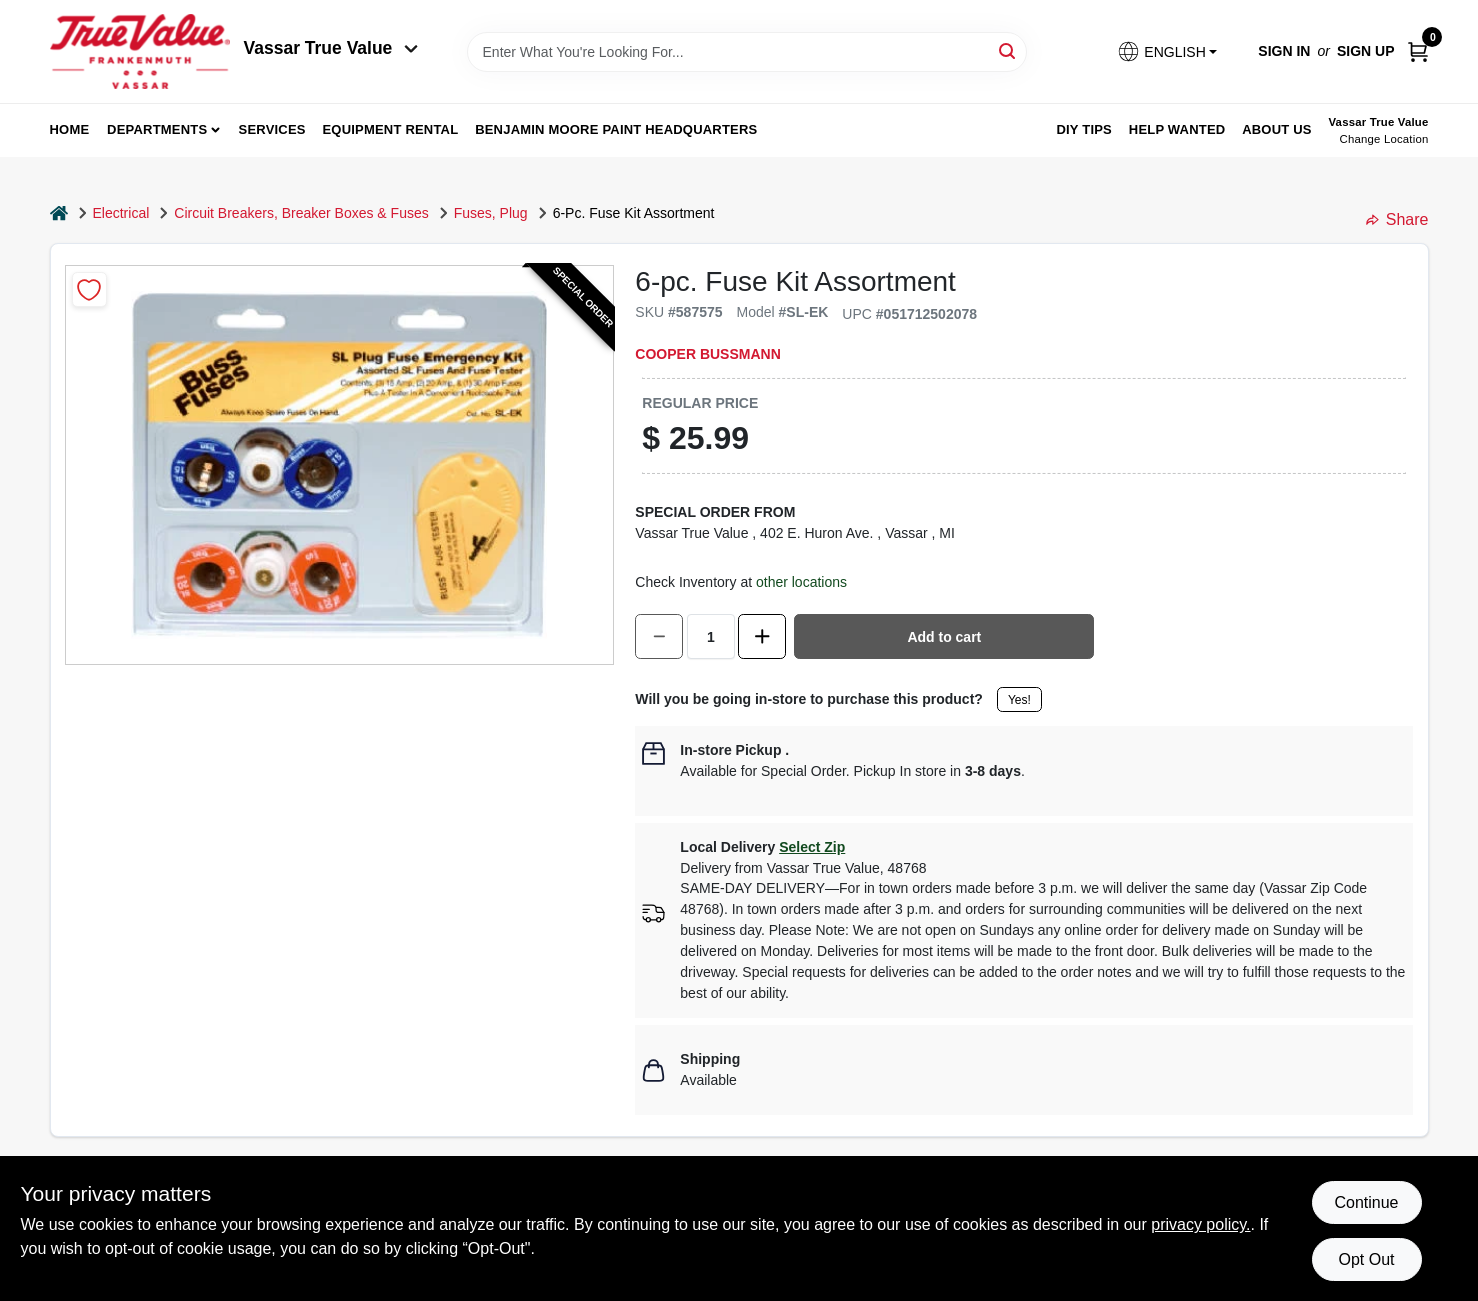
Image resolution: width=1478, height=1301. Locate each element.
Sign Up (1366, 51)
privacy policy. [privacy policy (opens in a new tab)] (1200, 1224)
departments (157, 129)
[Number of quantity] (711, 636)
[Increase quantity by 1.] (762, 636)
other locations (801, 582)
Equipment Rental (391, 129)
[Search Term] (747, 52)
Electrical (121, 213)
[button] (1167, 51)
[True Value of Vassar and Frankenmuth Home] (140, 51)
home (70, 129)
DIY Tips (1084, 129)
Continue (1366, 1202)
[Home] (59, 213)
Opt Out (1366, 1259)
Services (272, 129)
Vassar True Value (331, 48)
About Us (1277, 129)
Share (1397, 219)
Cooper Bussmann (707, 354)
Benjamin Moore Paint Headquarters (616, 129)
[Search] (1008, 50)
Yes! (1019, 700)
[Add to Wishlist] (89, 289)
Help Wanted (1177, 129)
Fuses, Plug (491, 213)
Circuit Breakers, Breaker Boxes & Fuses (301, 213)
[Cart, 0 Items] (1418, 51)
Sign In (1284, 51)
